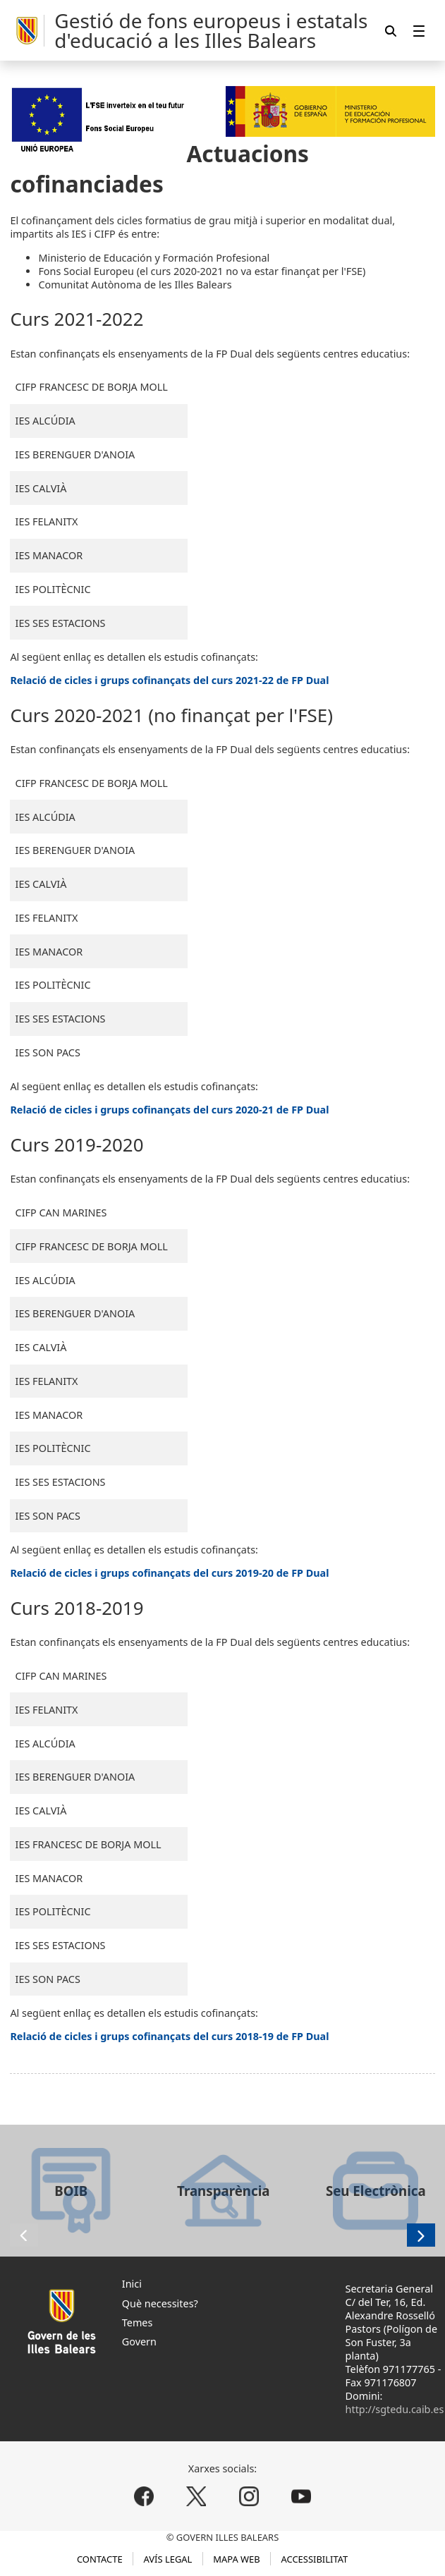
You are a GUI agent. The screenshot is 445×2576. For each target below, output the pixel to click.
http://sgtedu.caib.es (395, 2409)
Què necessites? (160, 2303)
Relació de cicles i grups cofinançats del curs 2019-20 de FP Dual (169, 1573)
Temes (137, 2322)
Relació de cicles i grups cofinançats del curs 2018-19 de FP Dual (169, 2036)
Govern (139, 2341)
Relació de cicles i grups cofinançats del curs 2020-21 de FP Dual (169, 1109)
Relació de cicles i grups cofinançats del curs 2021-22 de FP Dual (169, 680)
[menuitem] (419, 30)
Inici (132, 2283)
